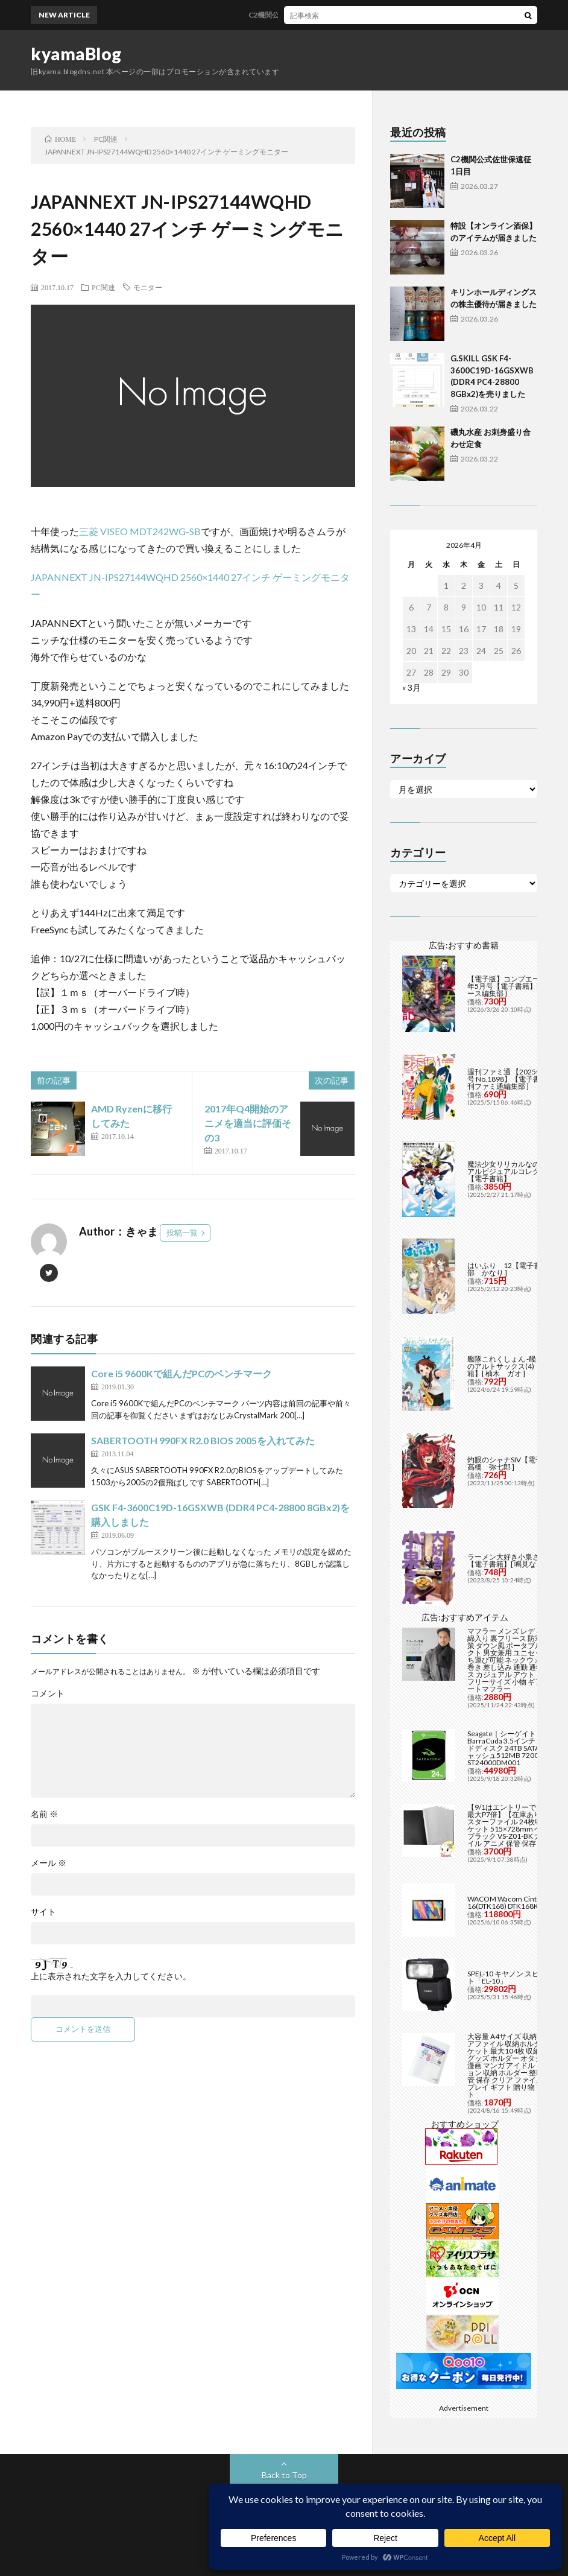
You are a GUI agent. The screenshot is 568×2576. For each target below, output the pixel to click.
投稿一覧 (182, 1232)
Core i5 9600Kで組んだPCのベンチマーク (181, 1373)
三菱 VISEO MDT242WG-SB (140, 531)
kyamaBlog (76, 53)
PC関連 (103, 287)
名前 (44, 1814)
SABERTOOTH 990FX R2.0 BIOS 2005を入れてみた (203, 1440)
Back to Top (284, 2475)
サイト (43, 1912)
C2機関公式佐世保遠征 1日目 (303, 14)
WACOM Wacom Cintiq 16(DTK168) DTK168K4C (507, 1902)
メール (48, 1863)
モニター (147, 287)
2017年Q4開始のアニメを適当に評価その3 (247, 1123)
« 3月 (411, 687)
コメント (48, 1693)
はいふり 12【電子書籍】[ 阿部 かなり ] (516, 1269)
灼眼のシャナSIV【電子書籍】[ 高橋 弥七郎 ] (517, 1463)
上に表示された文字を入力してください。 (111, 1976)
